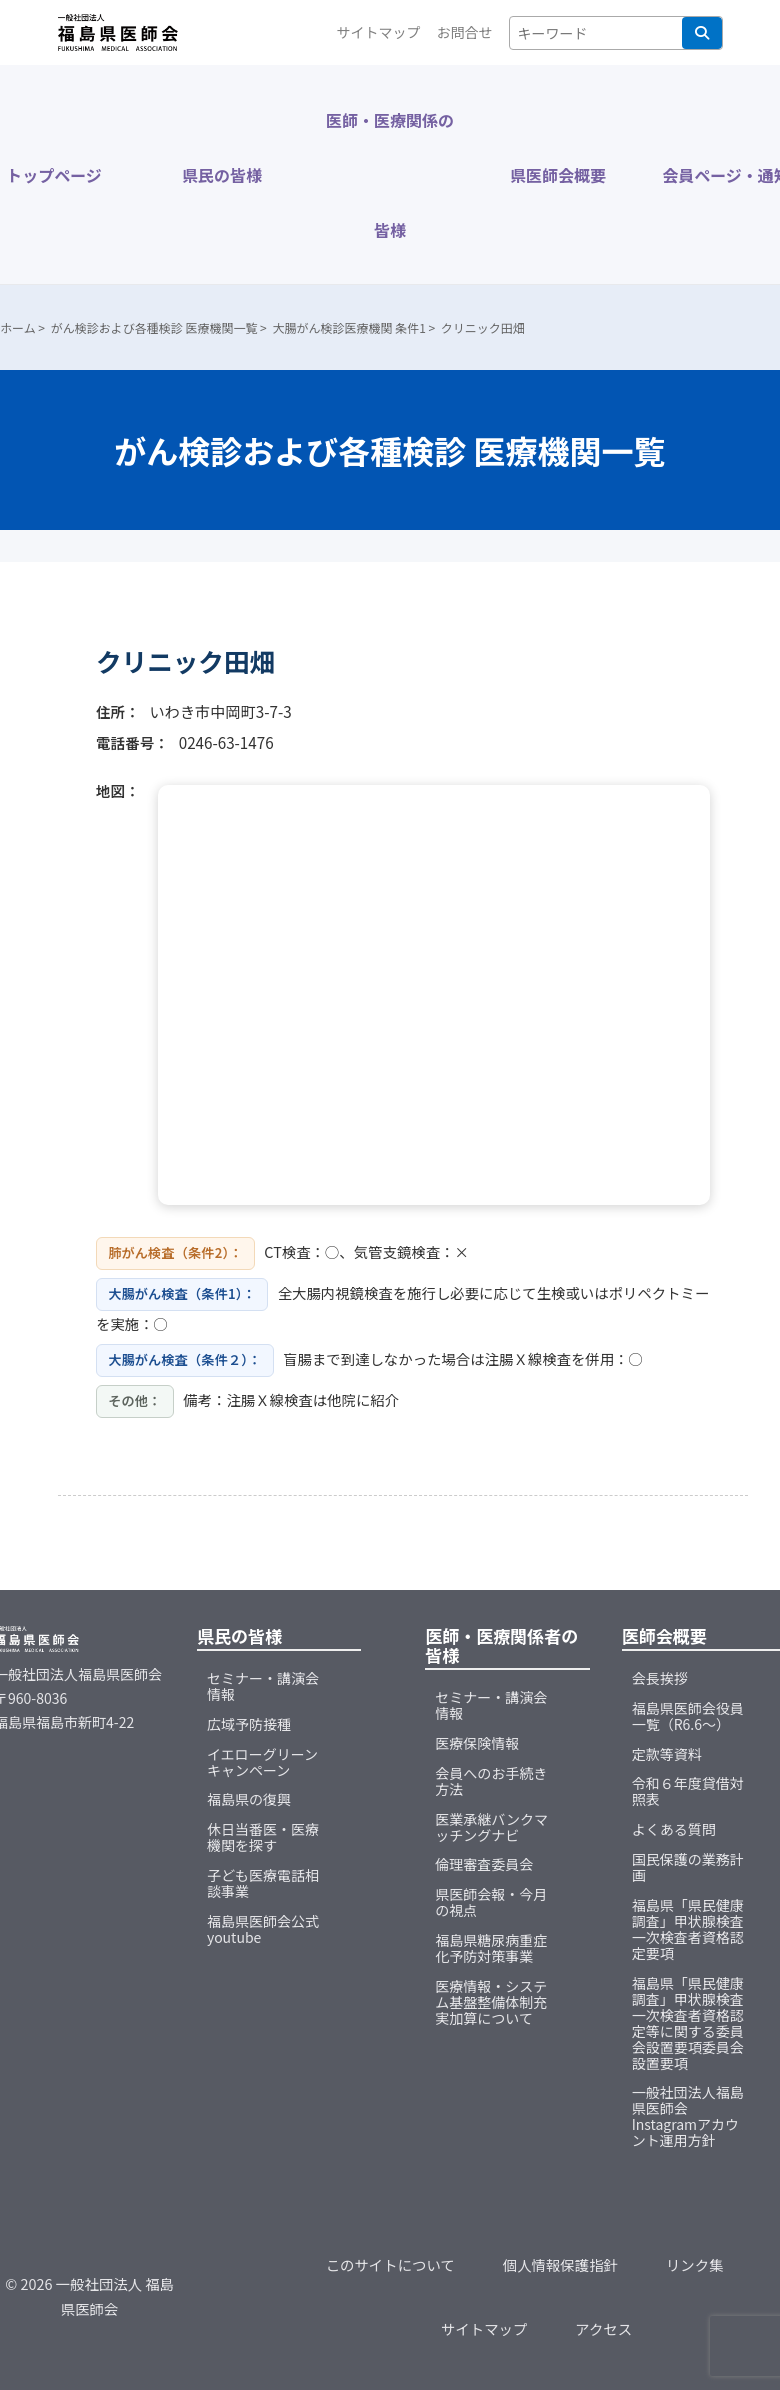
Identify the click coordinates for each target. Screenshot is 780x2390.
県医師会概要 (558, 175)
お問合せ (465, 32)
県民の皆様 (222, 175)
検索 (702, 33)
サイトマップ (379, 32)
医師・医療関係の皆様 (390, 175)
